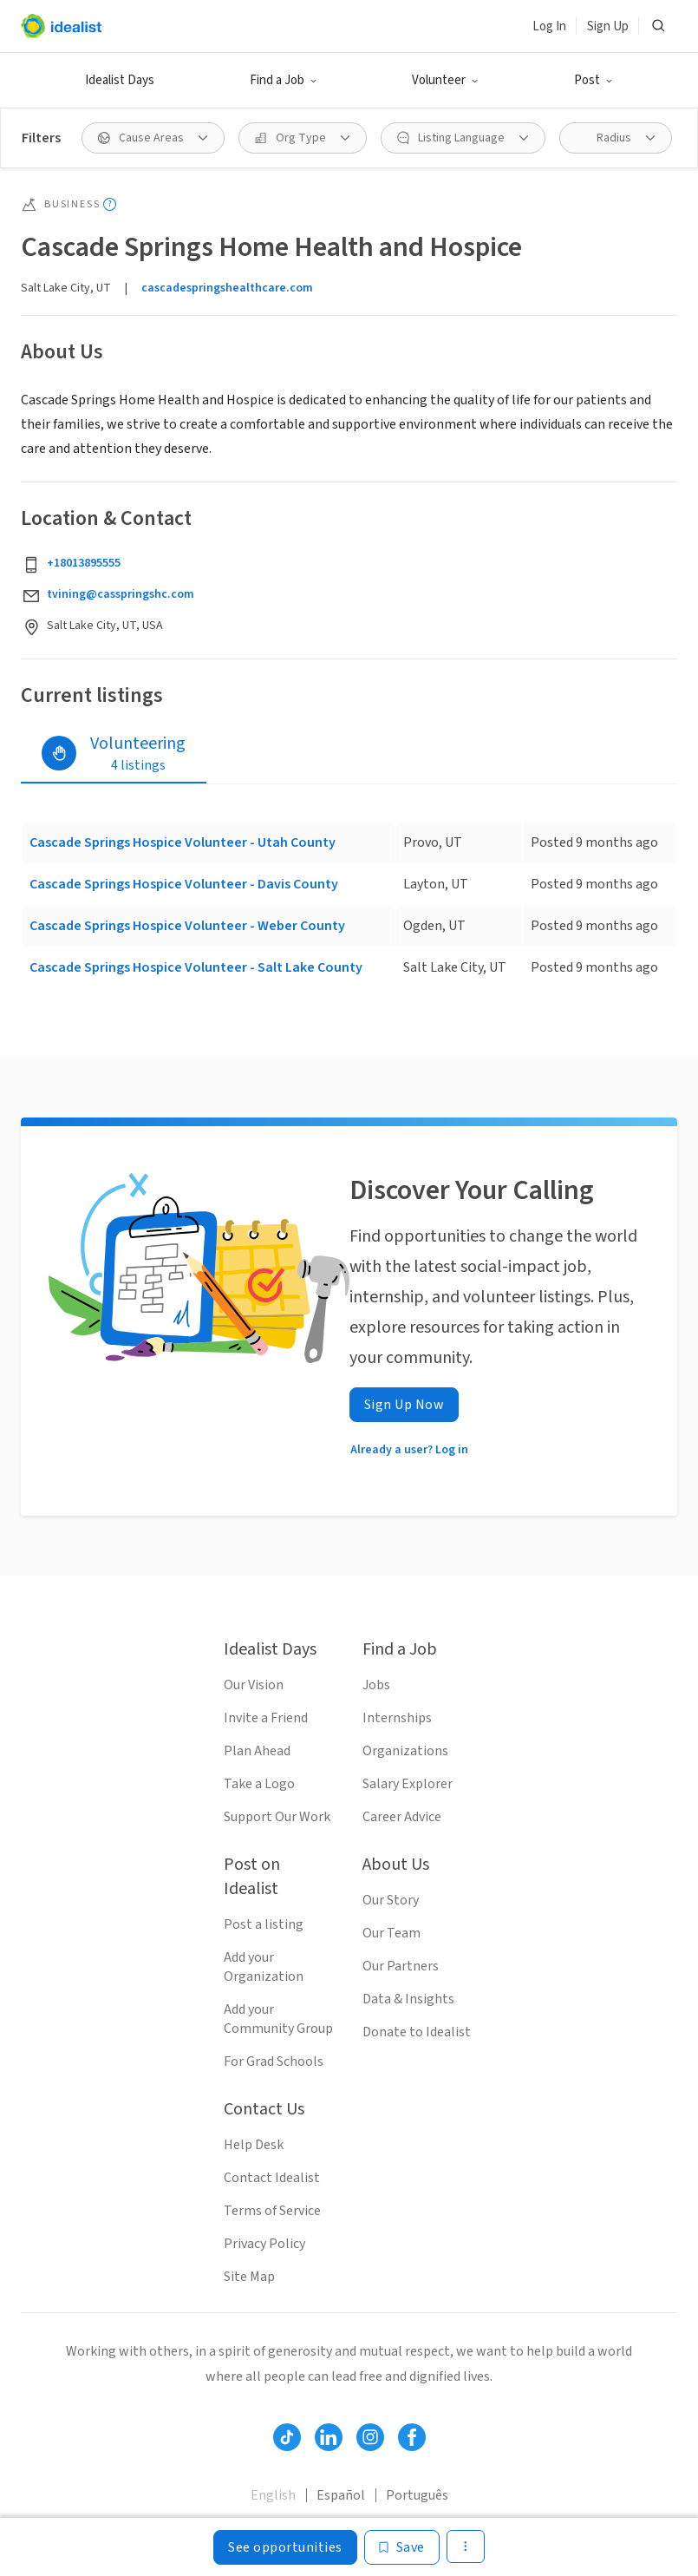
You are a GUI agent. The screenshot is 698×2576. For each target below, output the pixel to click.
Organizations (405, 1750)
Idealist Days (119, 80)
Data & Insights (408, 1999)
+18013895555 (84, 563)
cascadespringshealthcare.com (227, 288)
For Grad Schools (273, 2061)
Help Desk (254, 2144)
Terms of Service (272, 2210)
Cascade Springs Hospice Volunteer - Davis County (183, 884)
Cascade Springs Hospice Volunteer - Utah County (182, 842)
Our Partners (400, 1966)
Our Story (390, 1900)
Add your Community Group (278, 2019)
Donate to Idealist (416, 2032)
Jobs (376, 1684)
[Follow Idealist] (287, 2437)
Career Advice (401, 1816)
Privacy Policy (264, 2243)
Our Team (391, 1933)
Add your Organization (263, 1967)
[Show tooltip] (109, 204)
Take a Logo (259, 1783)
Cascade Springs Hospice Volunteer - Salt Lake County (195, 967)
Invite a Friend (266, 1717)
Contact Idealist (272, 2177)
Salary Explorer (407, 1783)
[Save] (402, 2547)
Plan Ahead (257, 1750)
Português (417, 2495)
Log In (549, 26)
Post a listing (263, 1924)
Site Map (249, 2276)
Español (340, 2495)
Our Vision (254, 1684)
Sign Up (608, 26)
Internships (397, 1717)
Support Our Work (277, 1816)
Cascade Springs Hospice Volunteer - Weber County (187, 925)
